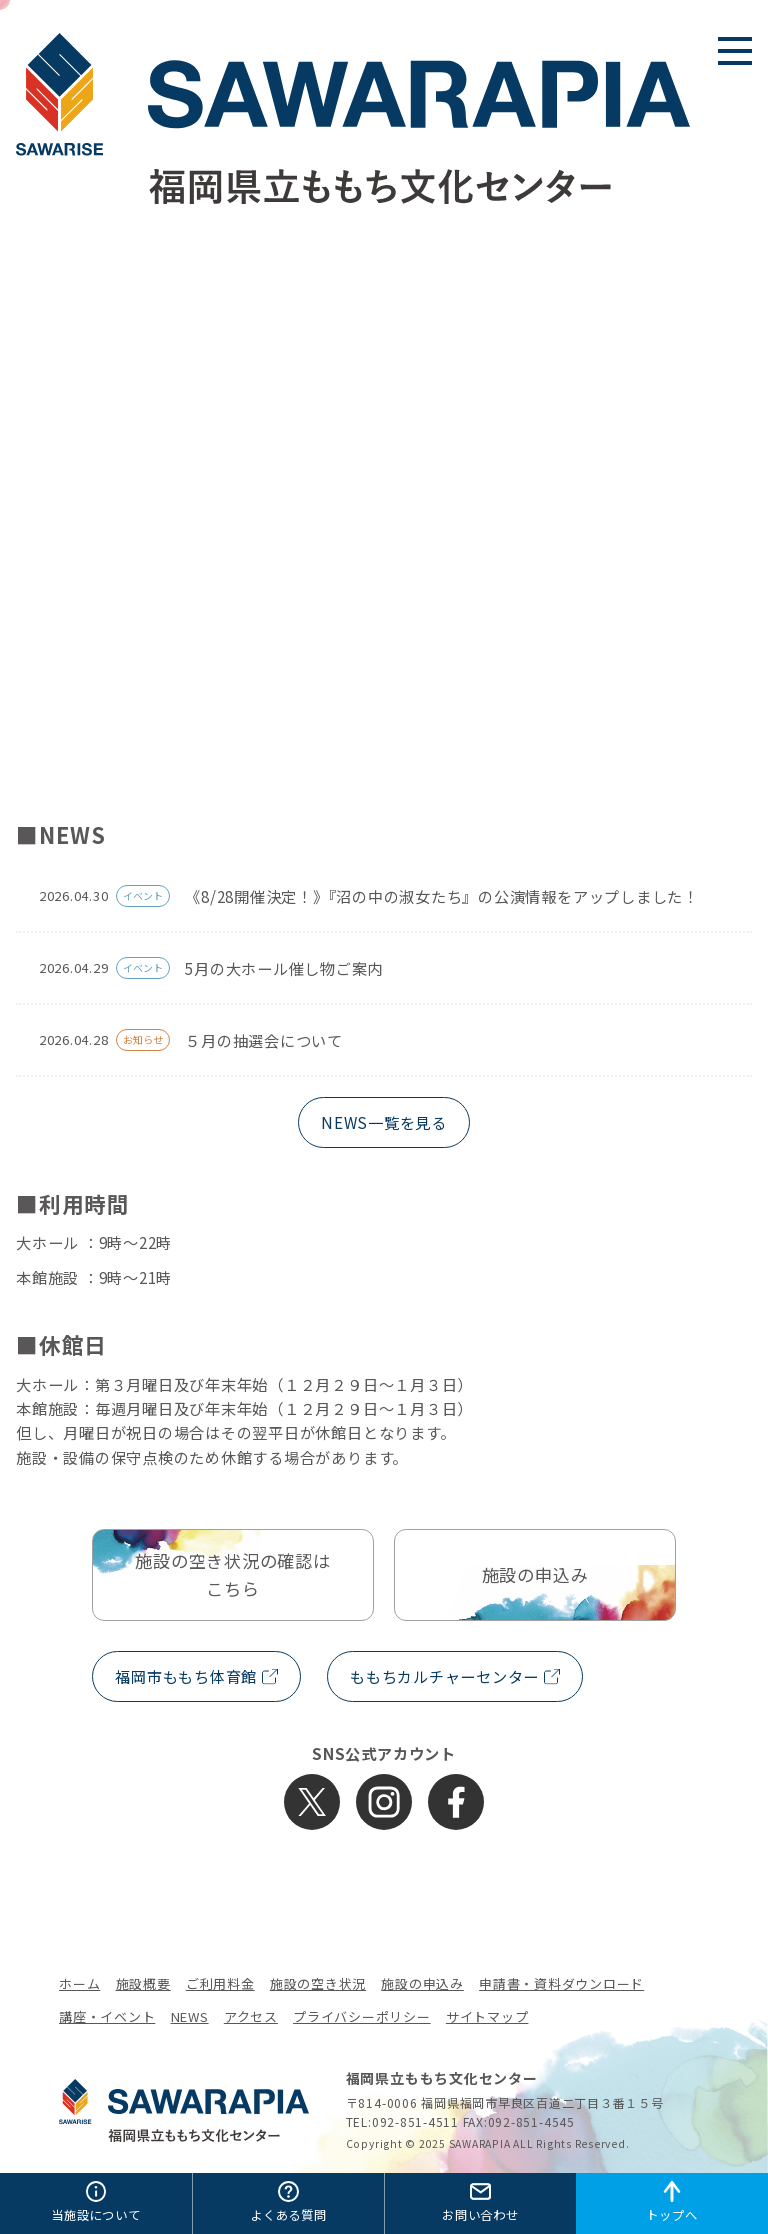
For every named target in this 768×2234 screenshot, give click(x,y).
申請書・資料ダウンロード (561, 1983)
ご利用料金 (220, 1983)
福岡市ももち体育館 (186, 1676)
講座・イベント (107, 2016)
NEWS (190, 2016)
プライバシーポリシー (362, 2016)
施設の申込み (535, 1574)
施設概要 (143, 1983)
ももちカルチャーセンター (444, 1676)
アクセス (251, 2016)
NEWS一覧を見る (384, 1122)
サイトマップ (487, 2016)
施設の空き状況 (318, 1983)
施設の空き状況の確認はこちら (232, 1574)
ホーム (79, 1983)
